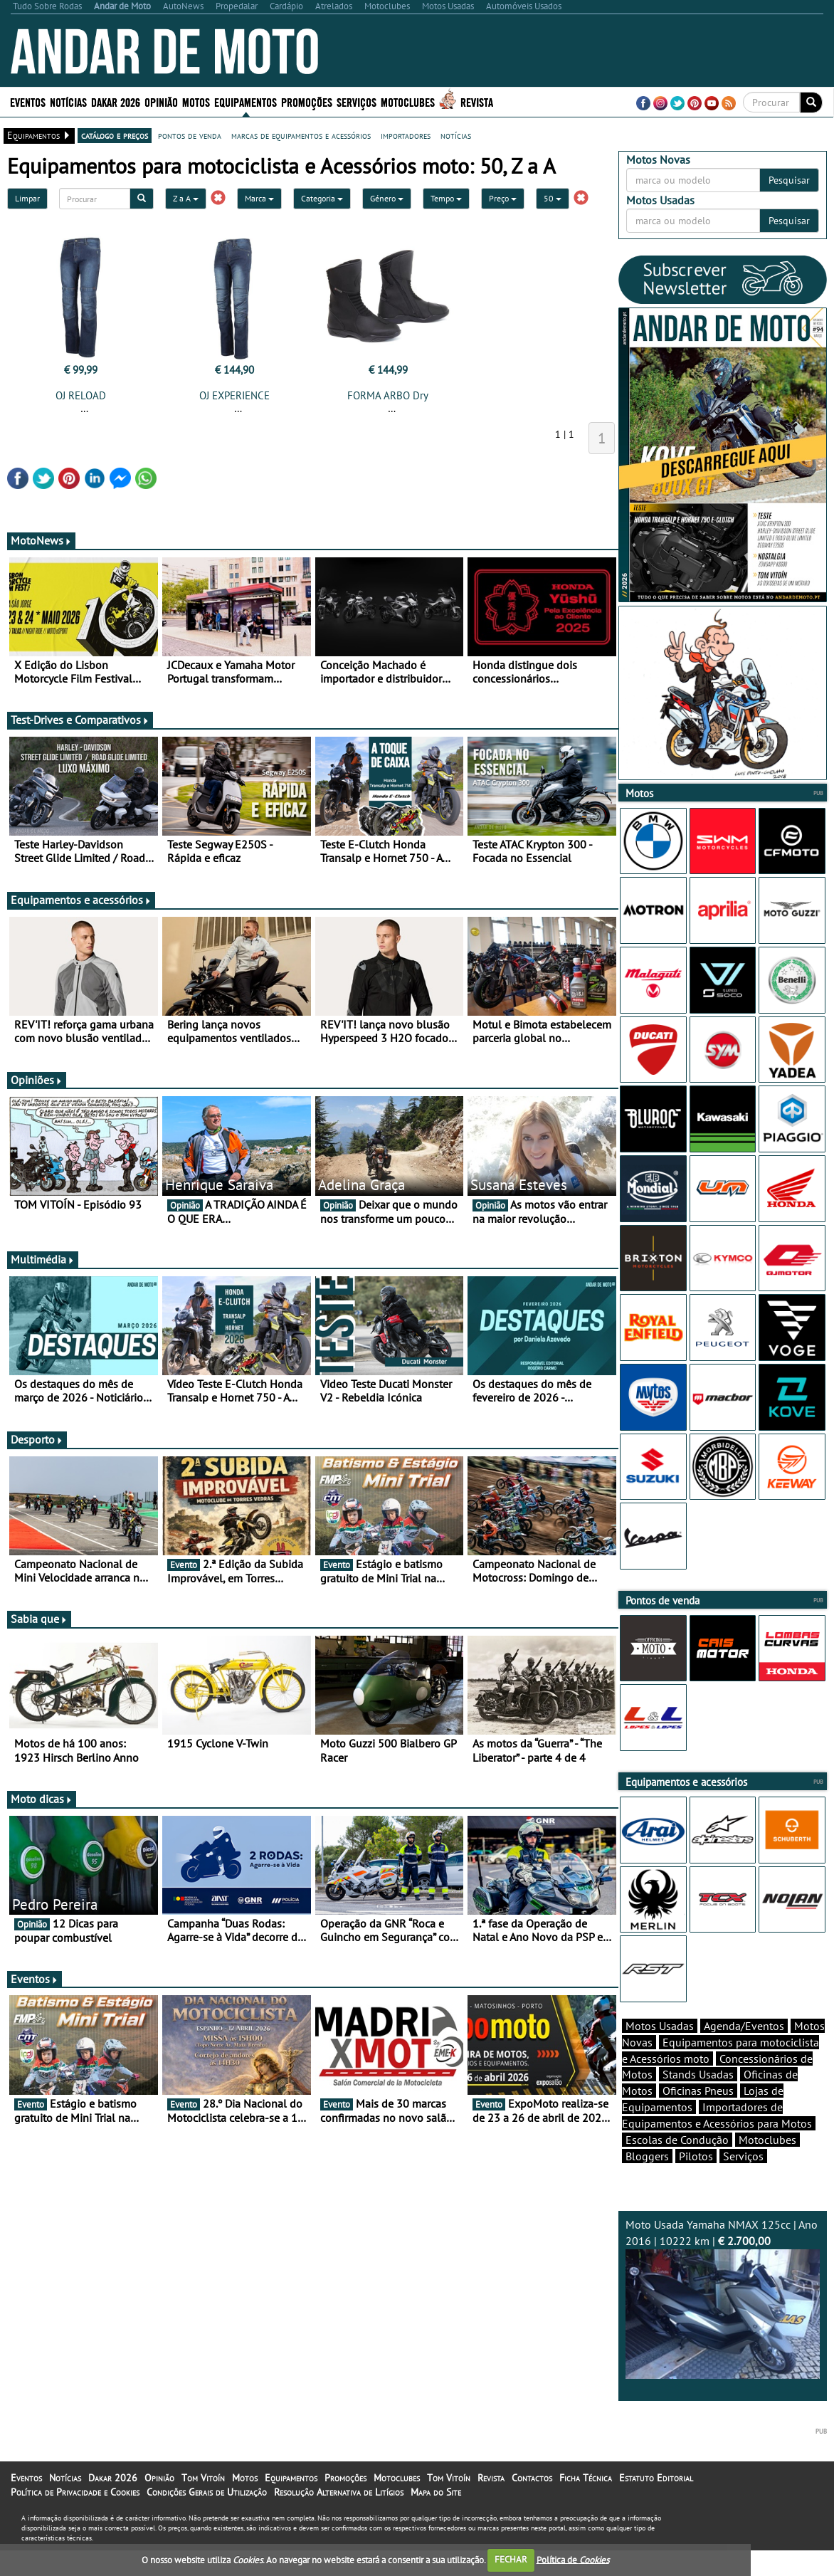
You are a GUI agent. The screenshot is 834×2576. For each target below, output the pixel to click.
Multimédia (43, 1259)
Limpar (27, 198)
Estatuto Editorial (656, 2502)
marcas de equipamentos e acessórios (301, 135)
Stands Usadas (698, 2099)
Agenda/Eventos (744, 2051)
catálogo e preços (114, 135)
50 (552, 198)
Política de (573, 2559)
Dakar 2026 (115, 101)
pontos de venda (189, 135)
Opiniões (37, 1080)
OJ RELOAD (81, 395)
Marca (259, 198)
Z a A (186, 198)
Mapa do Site (436, 2517)
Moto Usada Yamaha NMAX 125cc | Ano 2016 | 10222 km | (723, 2323)
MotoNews (41, 540)
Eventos (28, 101)
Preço (503, 198)
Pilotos (696, 2181)
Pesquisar (789, 180)
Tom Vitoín (203, 2502)
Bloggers (647, 2181)
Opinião (161, 101)
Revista (476, 101)
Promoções (306, 101)
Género (386, 198)
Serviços (356, 101)
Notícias (68, 101)
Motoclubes (408, 101)
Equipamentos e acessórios (81, 900)
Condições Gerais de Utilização (207, 2517)
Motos (196, 101)
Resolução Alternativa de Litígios (338, 2517)
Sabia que (39, 1619)
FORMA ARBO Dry (387, 395)
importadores (406, 135)
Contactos (532, 2502)
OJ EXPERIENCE (234, 395)
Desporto (37, 1439)
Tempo (446, 198)
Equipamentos (245, 101)
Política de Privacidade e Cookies (75, 2517)
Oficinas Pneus (698, 2115)
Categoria (322, 198)
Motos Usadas (660, 2051)
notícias (455, 135)
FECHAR (511, 2559)
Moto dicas (42, 1799)
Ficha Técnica (585, 2502)
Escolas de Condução (677, 2164)
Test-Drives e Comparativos (80, 720)
